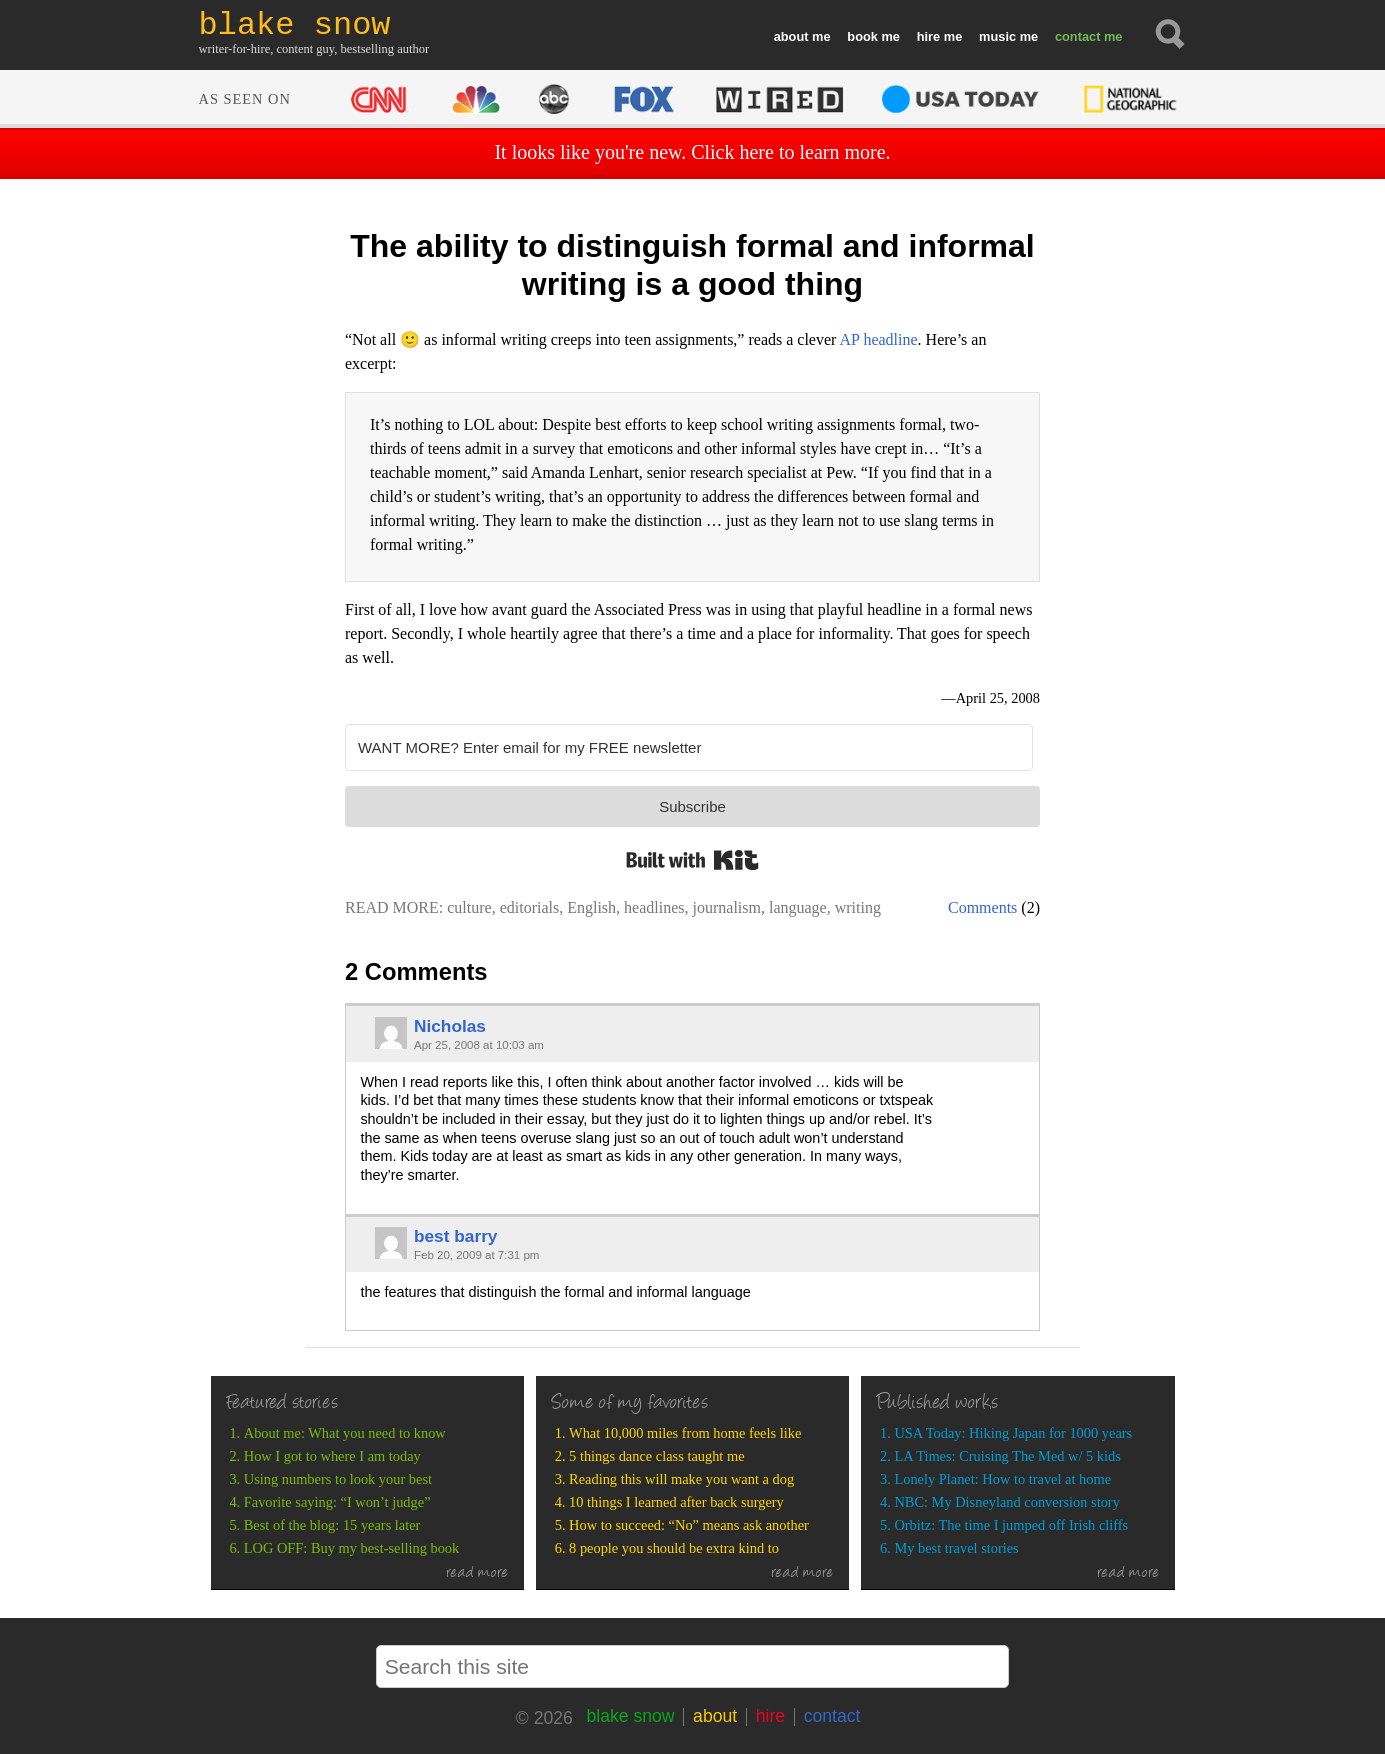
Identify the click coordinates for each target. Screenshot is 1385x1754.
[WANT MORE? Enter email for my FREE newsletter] (689, 747)
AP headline (879, 339)
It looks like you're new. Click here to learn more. (692, 152)
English (591, 907)
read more (477, 1574)
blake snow (630, 1716)
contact (1078, 36)
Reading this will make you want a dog (681, 1479)
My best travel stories (956, 1548)
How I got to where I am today (332, 1456)
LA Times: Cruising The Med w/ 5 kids (1007, 1456)
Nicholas (450, 1026)
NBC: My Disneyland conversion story (1006, 1502)
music (997, 36)
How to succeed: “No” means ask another (689, 1525)
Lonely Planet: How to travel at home (1002, 1479)
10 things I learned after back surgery (676, 1502)
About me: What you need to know (345, 1433)
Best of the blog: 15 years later (332, 1525)
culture (469, 907)
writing (858, 907)
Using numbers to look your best (338, 1479)
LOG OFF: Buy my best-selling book (351, 1548)
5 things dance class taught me (656, 1456)
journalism (727, 907)
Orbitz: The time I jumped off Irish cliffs (1011, 1525)
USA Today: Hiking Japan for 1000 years (1013, 1433)
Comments (982, 907)
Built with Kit (692, 860)
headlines (654, 907)
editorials (530, 907)
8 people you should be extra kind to (674, 1548)
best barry (456, 1236)
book (862, 36)
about (791, 36)
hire (928, 36)
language (798, 907)
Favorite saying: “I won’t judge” (337, 1502)
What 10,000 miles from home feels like (685, 1433)
